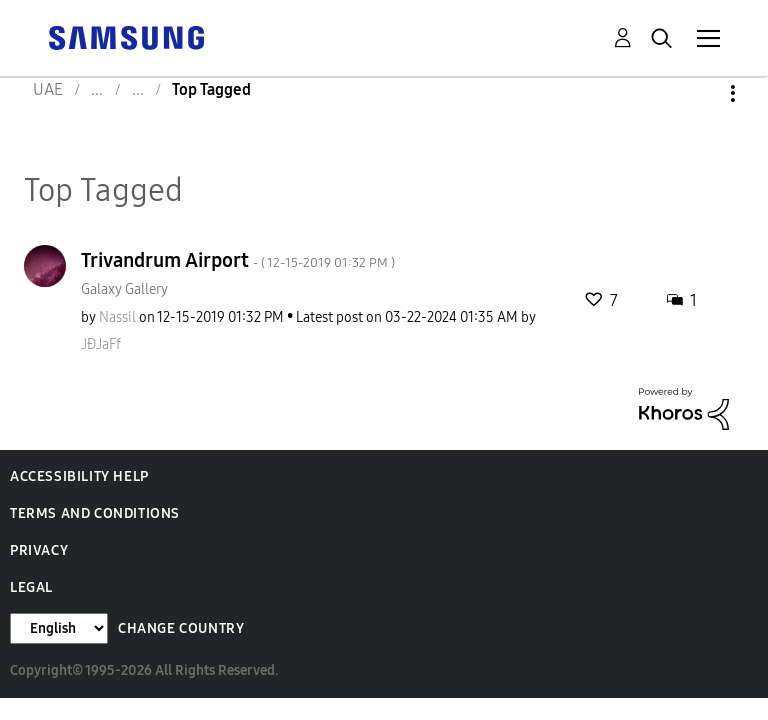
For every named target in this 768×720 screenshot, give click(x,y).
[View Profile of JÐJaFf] (101, 344)
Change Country (181, 628)
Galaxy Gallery (124, 289)
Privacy (39, 550)
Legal (31, 587)
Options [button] (699, 93)
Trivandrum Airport (238, 260)
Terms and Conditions (95, 513)
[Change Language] (59, 628)
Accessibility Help (79, 476)
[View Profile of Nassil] (117, 317)
